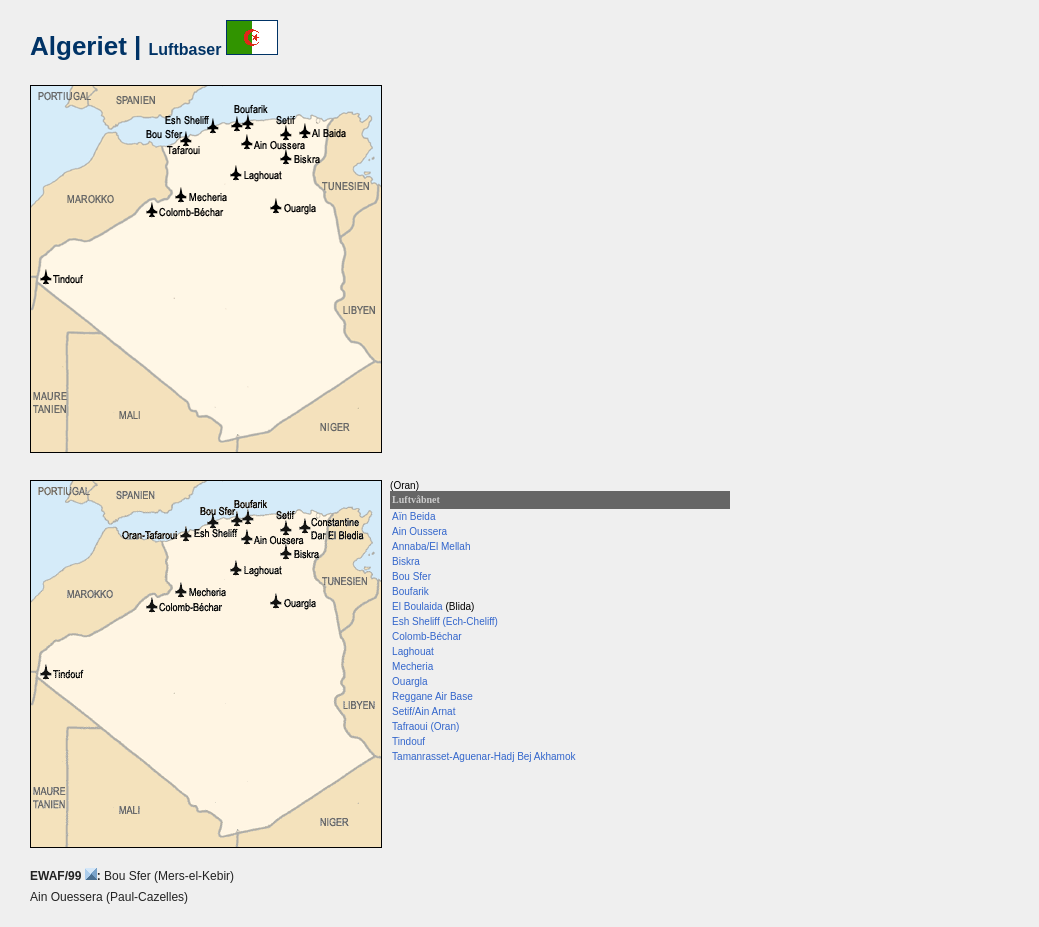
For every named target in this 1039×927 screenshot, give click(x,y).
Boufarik (410, 591)
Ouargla (410, 681)
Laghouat (413, 651)
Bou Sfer (411, 576)
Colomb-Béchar (426, 636)
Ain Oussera (419, 531)
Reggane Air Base (432, 696)
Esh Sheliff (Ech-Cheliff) (445, 621)
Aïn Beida (413, 516)
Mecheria (412, 666)
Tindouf (408, 741)
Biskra (406, 561)
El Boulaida (417, 606)
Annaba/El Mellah (431, 546)
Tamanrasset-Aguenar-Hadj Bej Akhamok (483, 756)
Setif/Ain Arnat (423, 711)
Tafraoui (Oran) (425, 726)
